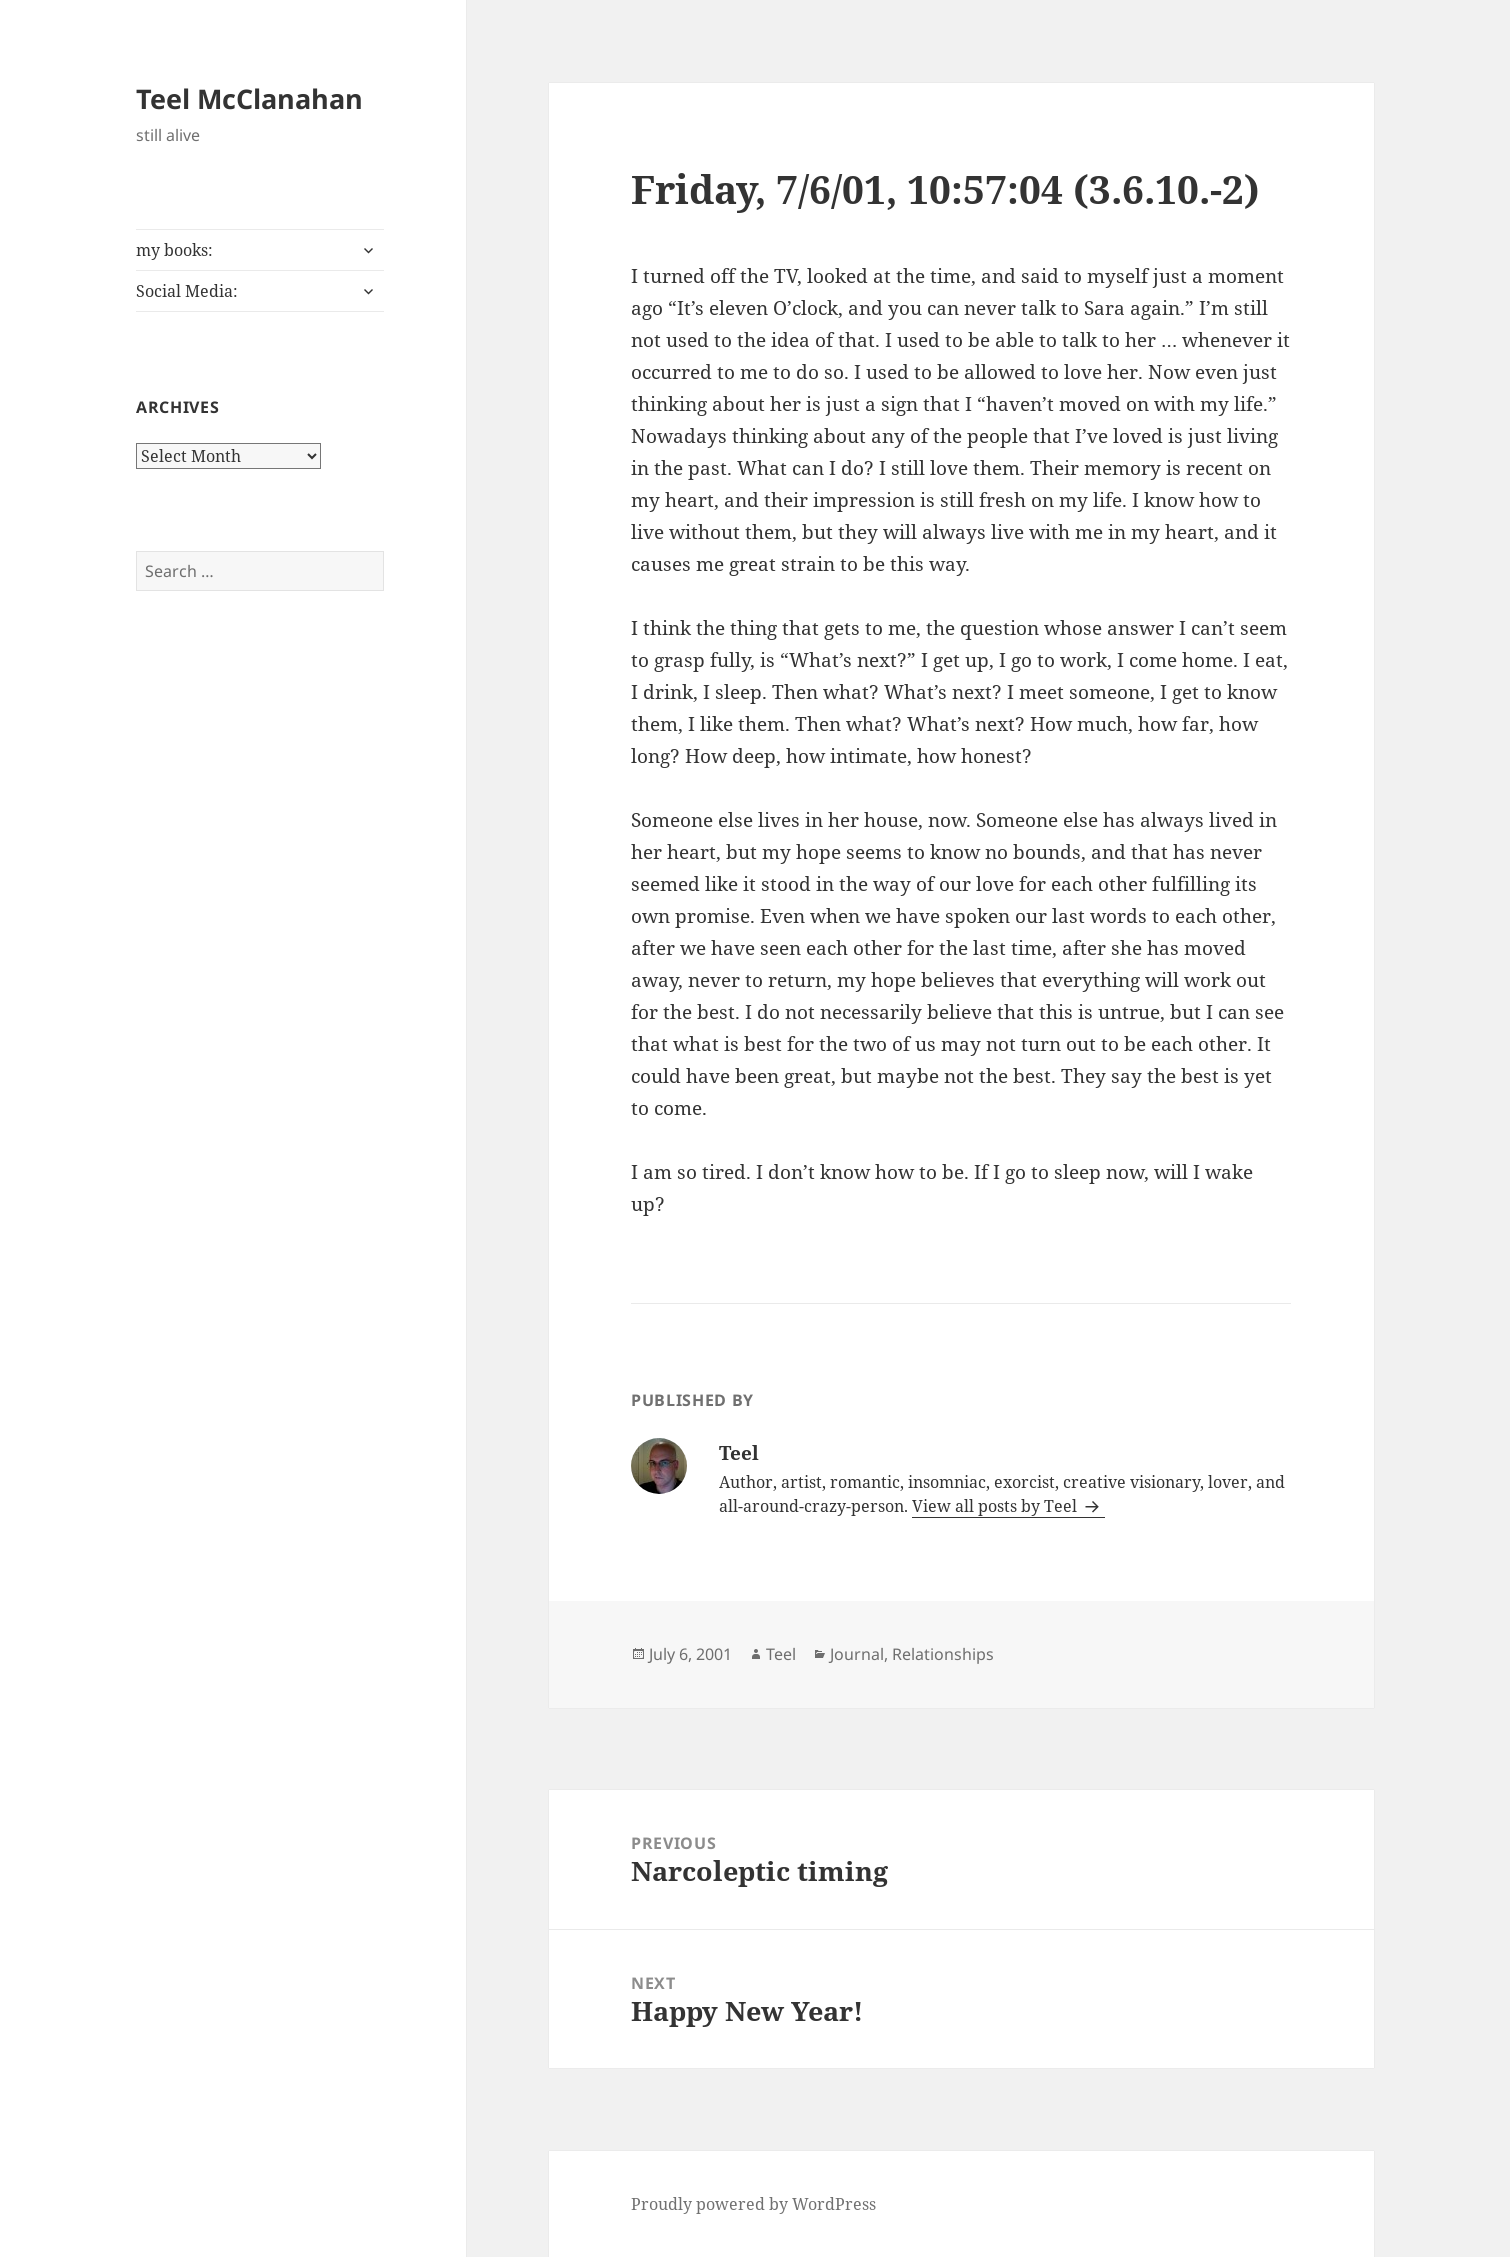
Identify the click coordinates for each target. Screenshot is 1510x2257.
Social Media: (187, 291)
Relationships (943, 1654)
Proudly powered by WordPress (753, 2204)
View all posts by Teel (996, 1506)
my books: (174, 250)
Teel (781, 1654)
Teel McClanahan (249, 98)
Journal (857, 1654)
